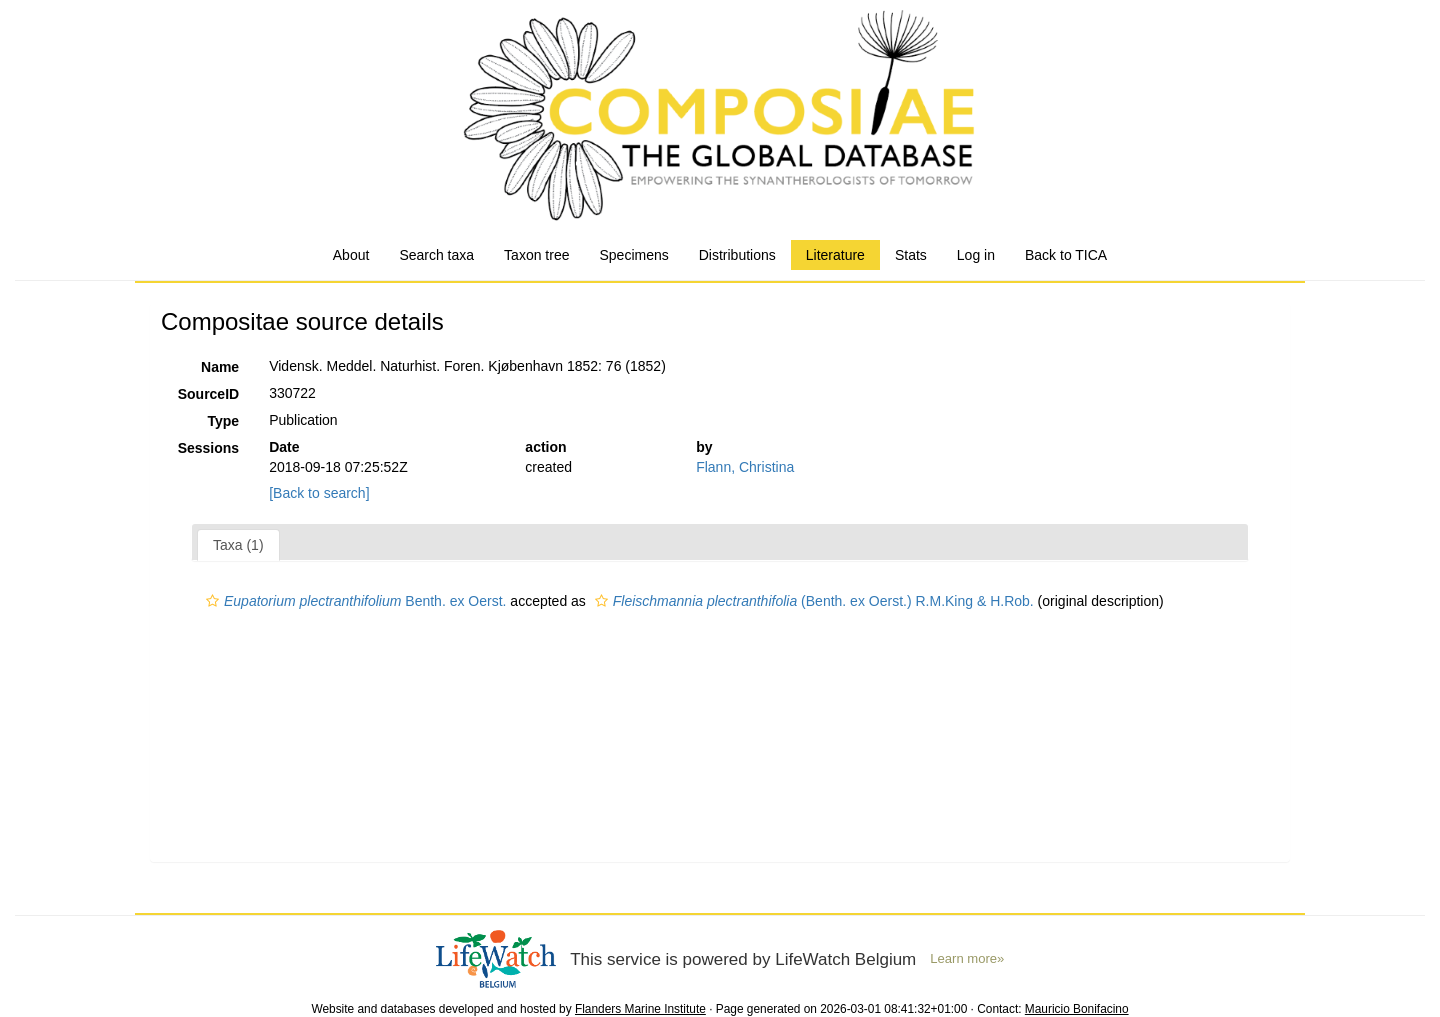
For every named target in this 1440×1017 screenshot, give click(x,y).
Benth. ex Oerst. (353, 601)
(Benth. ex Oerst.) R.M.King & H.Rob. (812, 601)
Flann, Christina (745, 467)
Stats (911, 255)
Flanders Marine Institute (640, 1009)
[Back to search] (319, 493)
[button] (212, 601)
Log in (976, 255)
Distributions (737, 255)
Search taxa (436, 255)
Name (220, 367)
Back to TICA (1066, 255)
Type (224, 421)
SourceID (208, 394)
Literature (835, 255)
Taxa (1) (238, 545)
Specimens (633, 255)
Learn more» (967, 958)
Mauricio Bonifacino (1077, 1009)
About (351, 255)
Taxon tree (536, 255)
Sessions (208, 448)
